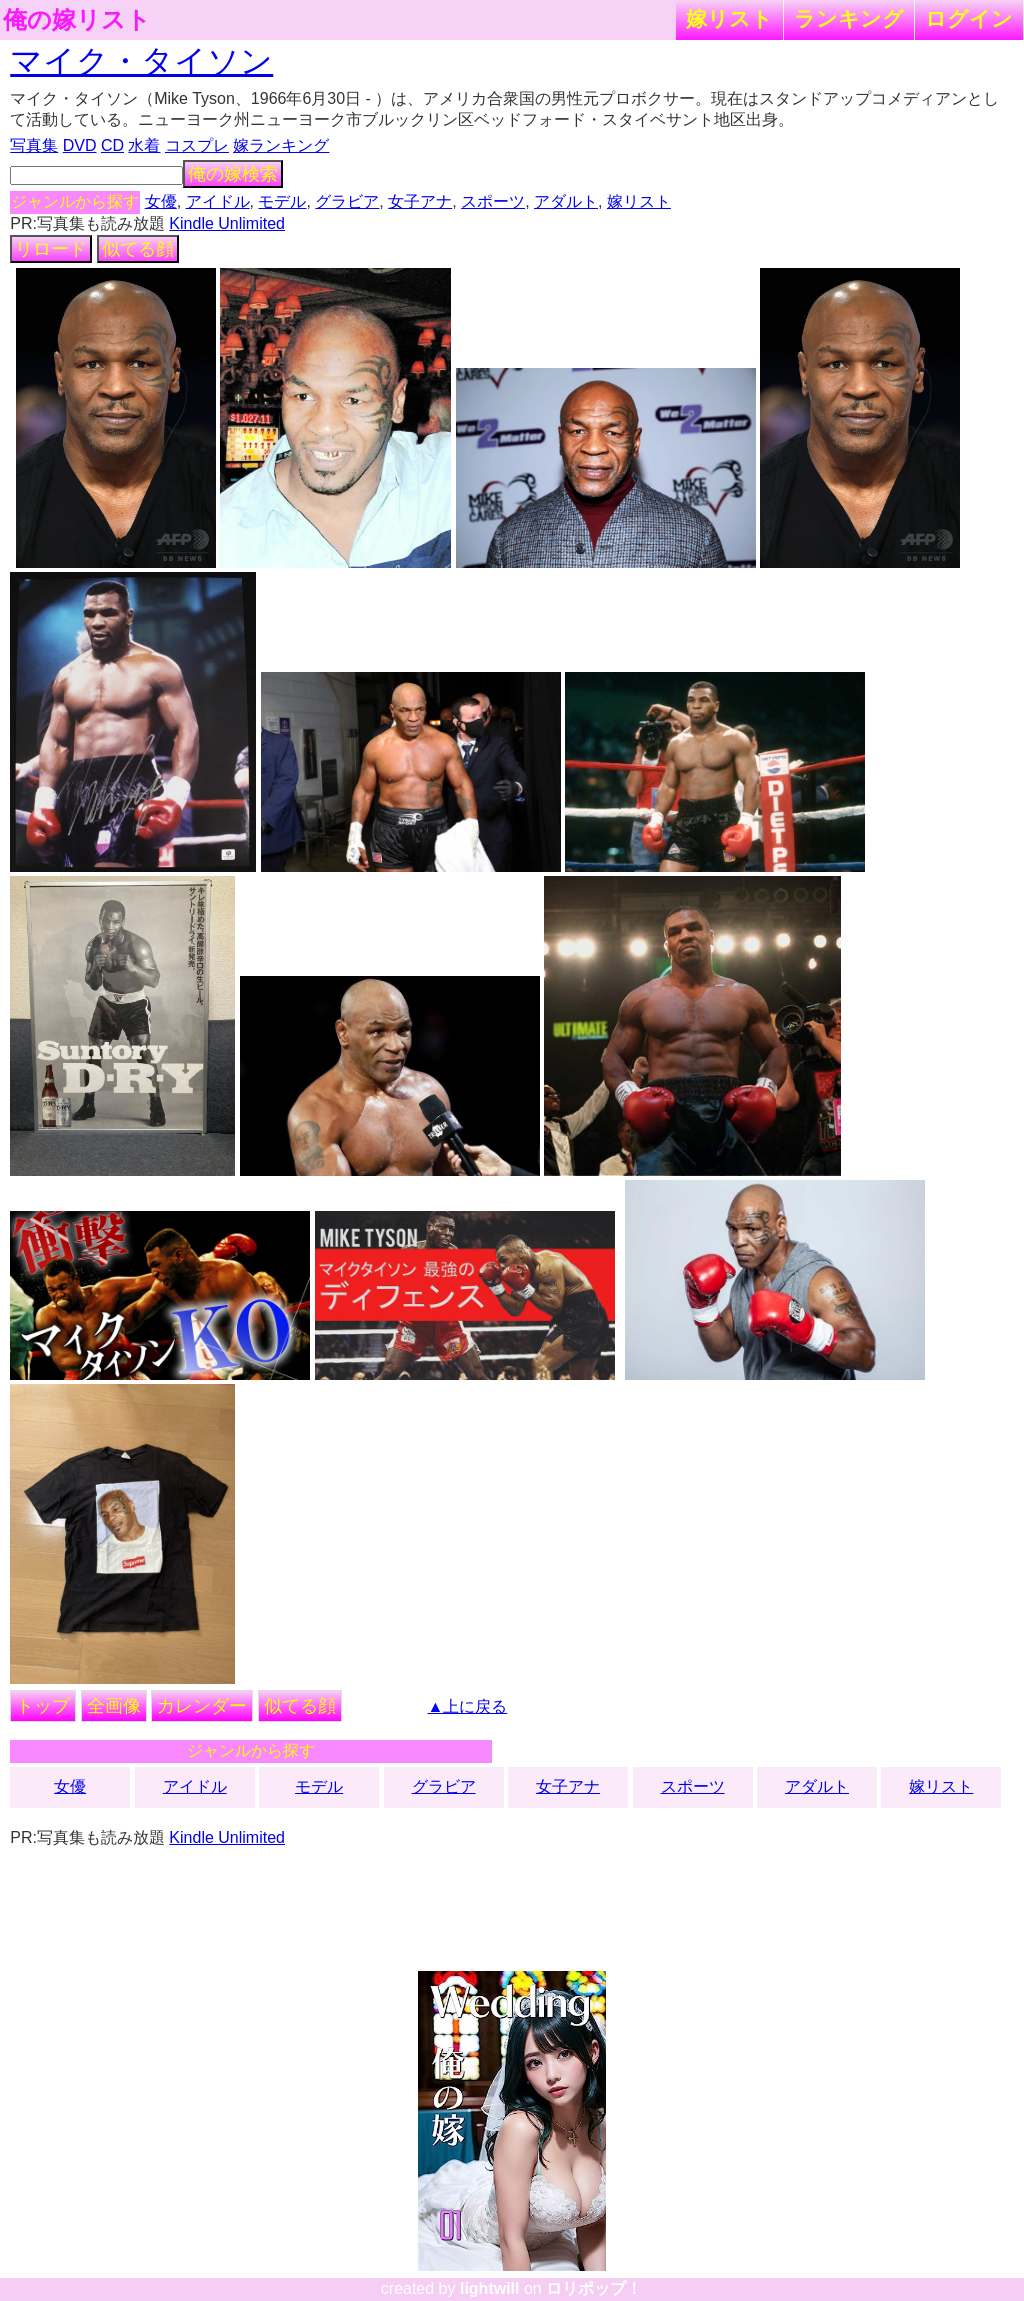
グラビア (347, 201)
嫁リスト (729, 18)
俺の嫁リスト (77, 20)
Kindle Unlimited (227, 223)
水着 (144, 145)
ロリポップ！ (594, 2288)
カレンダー (202, 1706)
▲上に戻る (468, 1706)
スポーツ (493, 201)
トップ (43, 1706)
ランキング (849, 18)
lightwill (490, 2288)
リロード (51, 249)
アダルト (566, 201)
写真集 (34, 145)
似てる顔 (138, 249)
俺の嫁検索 (233, 174)
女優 (161, 201)
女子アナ (420, 201)
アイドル (218, 201)
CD (112, 145)
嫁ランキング (281, 145)
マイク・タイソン (141, 61)
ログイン (969, 18)
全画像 (114, 1706)
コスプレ (197, 145)
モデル (282, 201)
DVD (80, 145)
